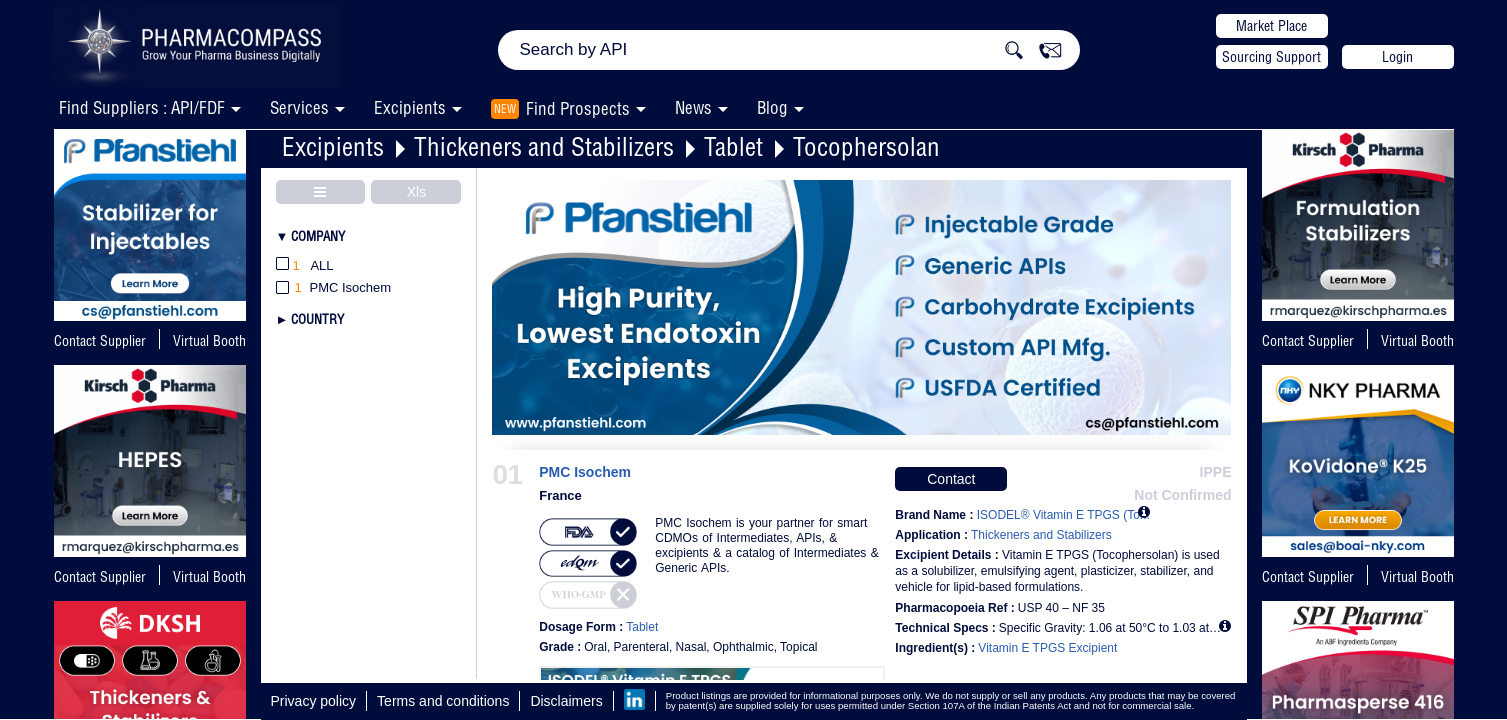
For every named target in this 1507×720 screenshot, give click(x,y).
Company (318, 236)
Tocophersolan (866, 146)
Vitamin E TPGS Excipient (1047, 648)
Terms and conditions (443, 701)
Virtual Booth (209, 577)
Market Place (1271, 26)
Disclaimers (566, 701)
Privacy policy (314, 701)
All (305, 266)
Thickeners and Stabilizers (544, 146)
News (693, 107)
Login (1397, 57)
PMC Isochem (585, 472)
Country (317, 319)
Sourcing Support (1271, 57)
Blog (772, 107)
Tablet (733, 146)
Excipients (333, 146)
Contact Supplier (100, 341)
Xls (416, 192)
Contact (951, 479)
